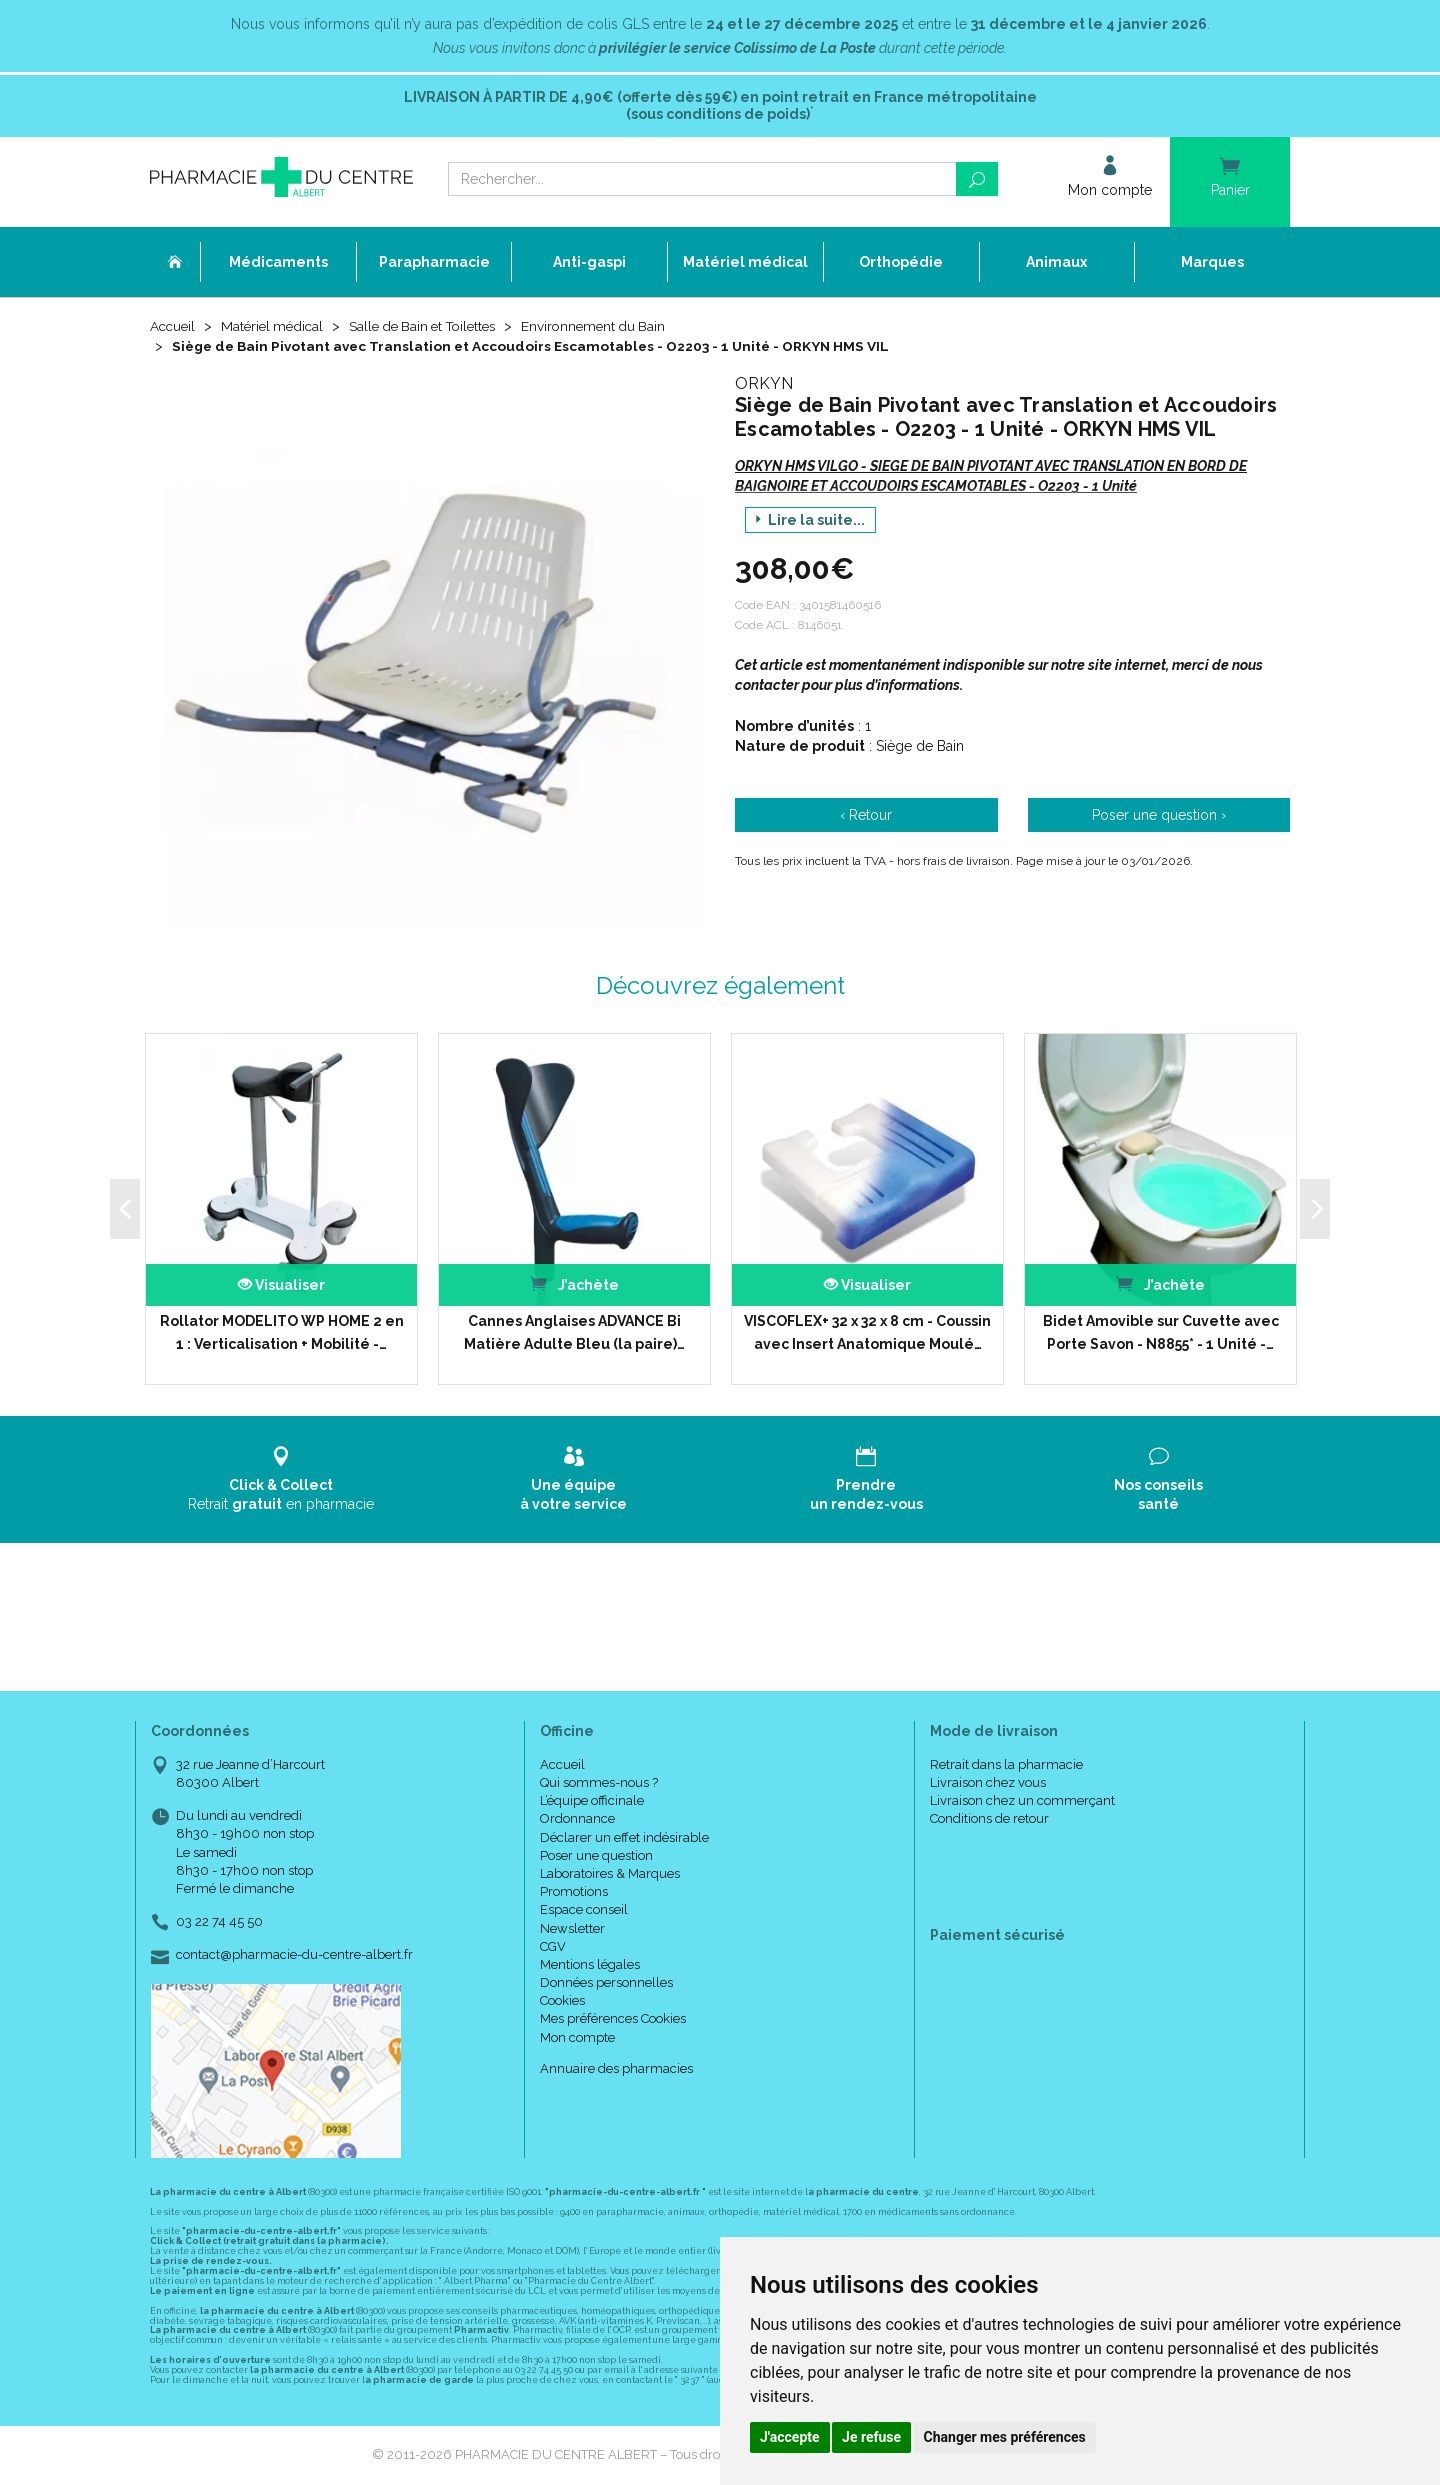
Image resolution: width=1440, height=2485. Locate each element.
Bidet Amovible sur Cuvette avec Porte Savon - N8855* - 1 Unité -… (1161, 1333)
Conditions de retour (989, 1819)
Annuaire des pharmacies (616, 2069)
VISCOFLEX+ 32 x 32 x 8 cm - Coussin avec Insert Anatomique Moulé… (867, 1333)
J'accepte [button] (790, 2437)
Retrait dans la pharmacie (1006, 1765)
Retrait (281, 1479)
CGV (553, 1947)
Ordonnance (577, 1819)
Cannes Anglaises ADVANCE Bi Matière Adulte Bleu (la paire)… (574, 1333)
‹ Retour (866, 816)
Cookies (562, 2001)
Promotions (574, 1892)
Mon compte (577, 2037)
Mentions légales (590, 1965)
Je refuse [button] (871, 2437)
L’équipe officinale (592, 1801)
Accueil (174, 327)
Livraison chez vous (988, 1783)
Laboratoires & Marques (610, 1874)
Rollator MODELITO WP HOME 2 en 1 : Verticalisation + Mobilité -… (282, 1333)
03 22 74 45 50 (219, 1922)
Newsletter (572, 1928)
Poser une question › (1159, 816)
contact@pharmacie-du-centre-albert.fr (294, 1956)
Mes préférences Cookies (613, 2019)
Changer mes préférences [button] (1005, 2437)
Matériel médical (277, 327)
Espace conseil (584, 1910)
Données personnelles (606, 1983)
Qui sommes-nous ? (599, 1783)
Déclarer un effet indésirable (624, 1837)
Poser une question (596, 1856)
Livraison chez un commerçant (1022, 1801)
